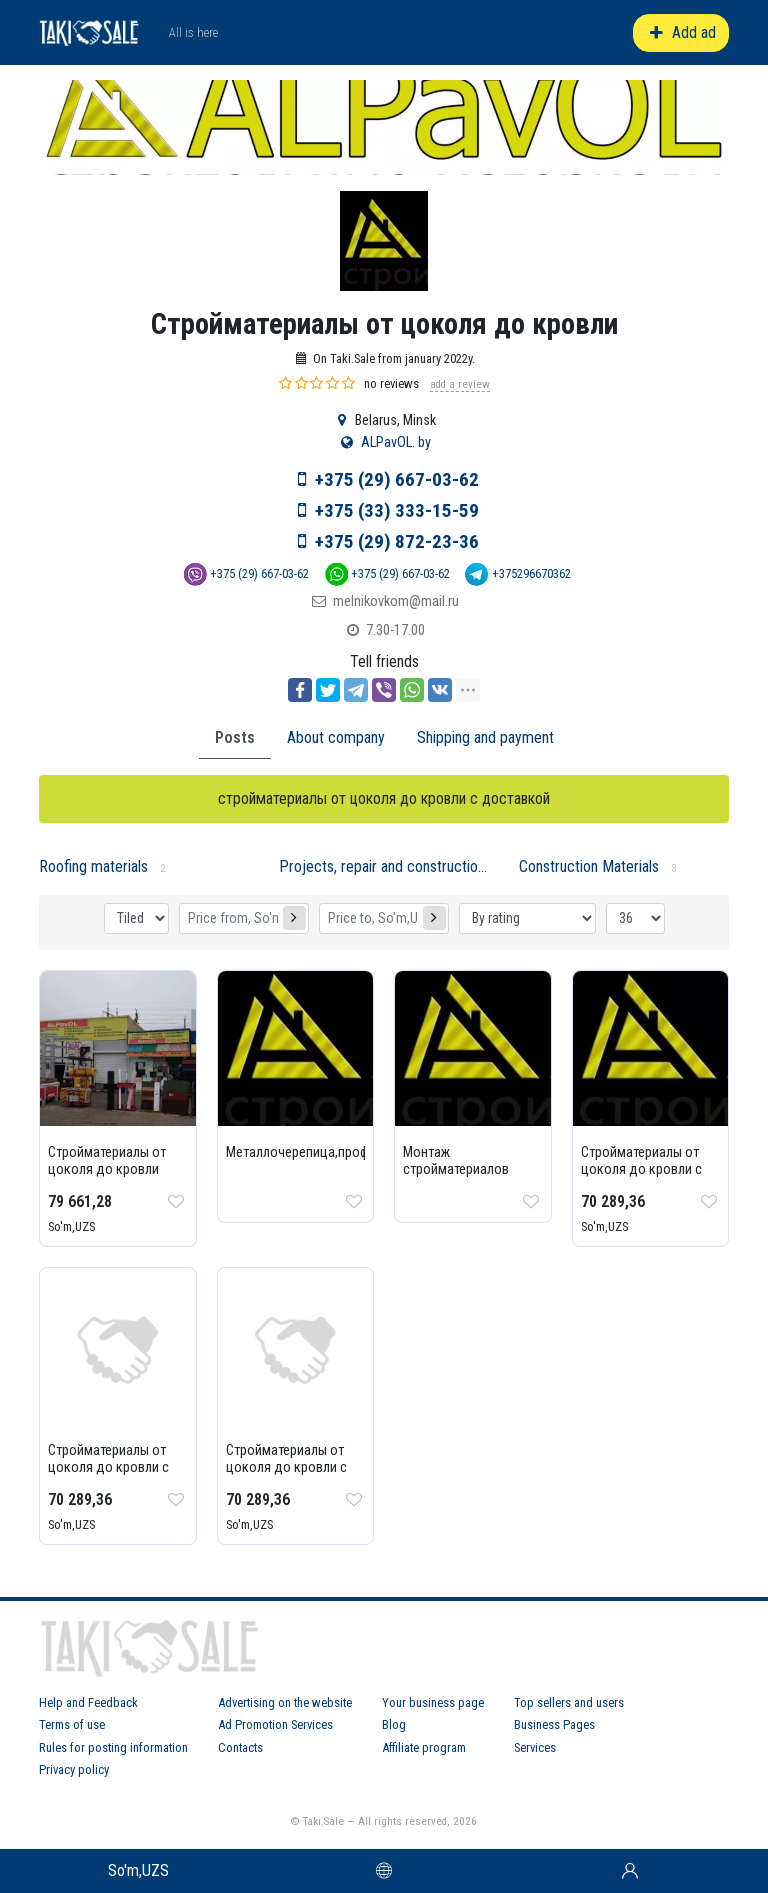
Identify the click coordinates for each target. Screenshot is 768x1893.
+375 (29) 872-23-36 (397, 541)
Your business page (433, 1702)
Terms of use (72, 1724)
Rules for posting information (113, 1747)
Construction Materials (589, 866)
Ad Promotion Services (275, 1724)
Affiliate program (424, 1747)
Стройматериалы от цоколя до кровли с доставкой (641, 1169)
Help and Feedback (88, 1702)
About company (336, 737)
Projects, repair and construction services (410, 866)
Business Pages (554, 1724)
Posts (235, 737)
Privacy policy (74, 1769)
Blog (394, 1724)
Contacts (240, 1747)
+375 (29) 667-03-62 (397, 479)
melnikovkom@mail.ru (396, 601)
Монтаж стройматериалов (456, 1161)
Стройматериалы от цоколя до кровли (107, 1161)
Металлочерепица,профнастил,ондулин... (349, 1152)
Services (535, 1747)
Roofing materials (93, 866)
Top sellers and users (569, 1702)
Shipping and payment (485, 737)
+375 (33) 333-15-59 (397, 510)
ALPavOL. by (396, 442)
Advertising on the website (285, 1702)
